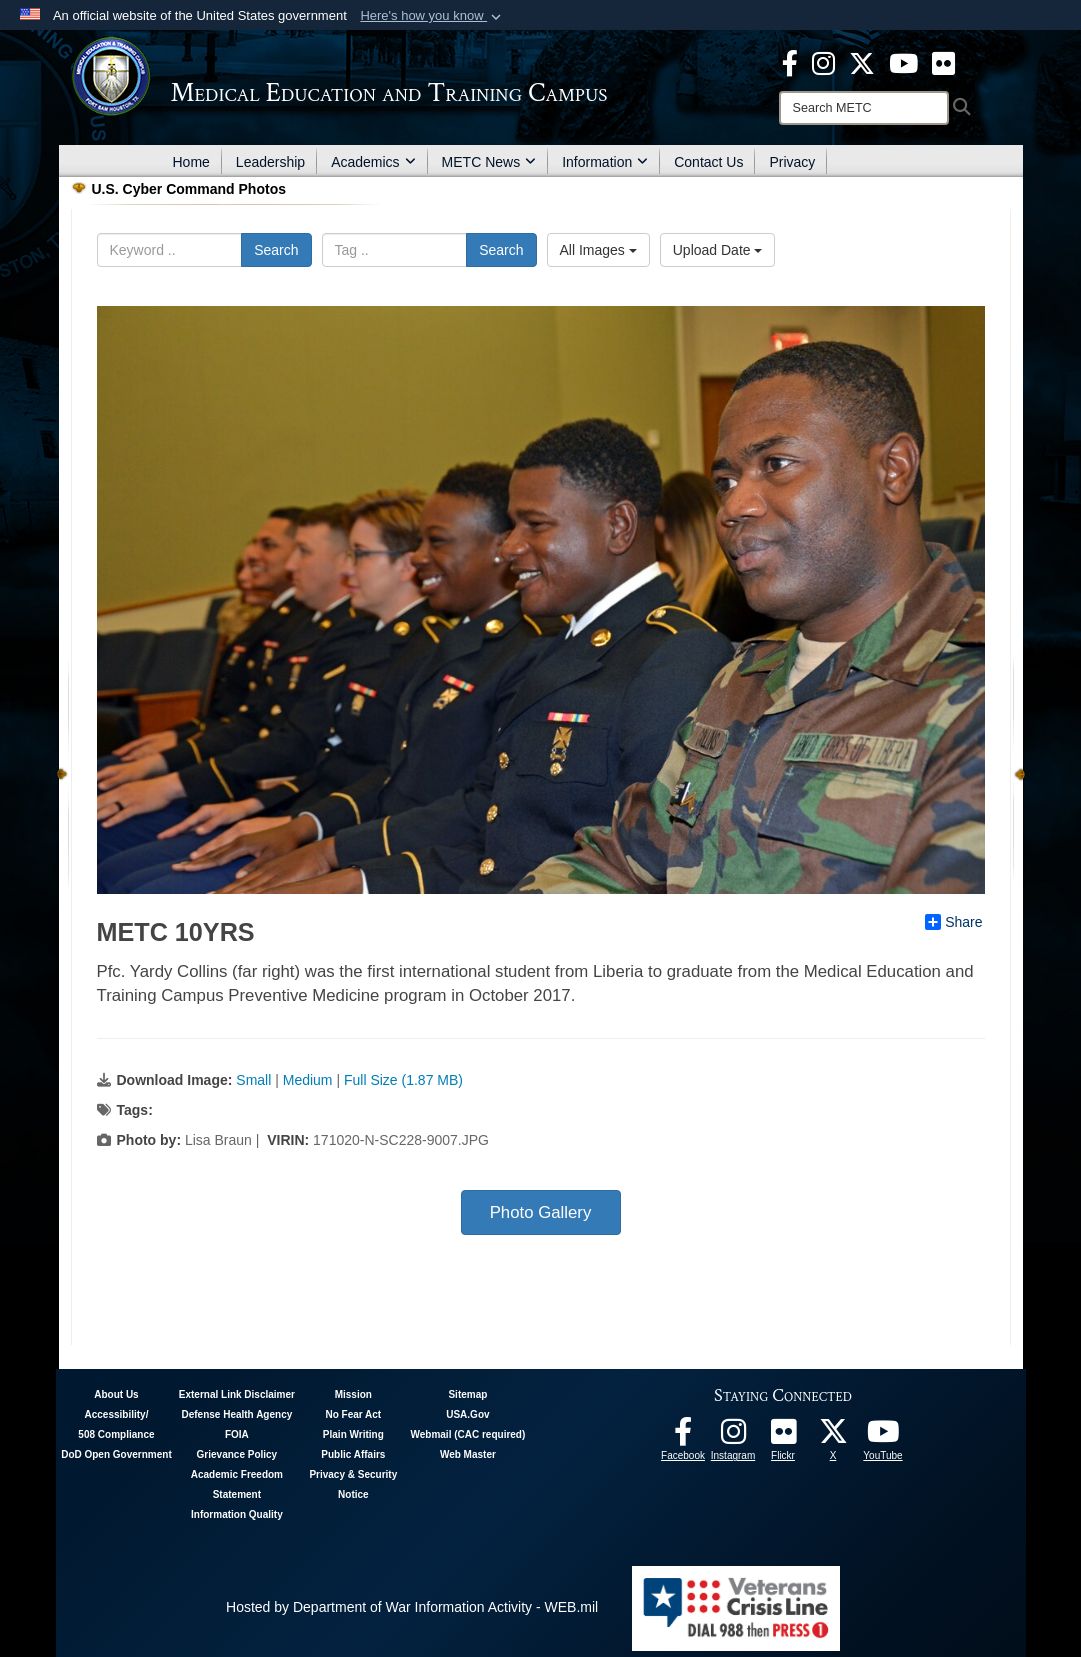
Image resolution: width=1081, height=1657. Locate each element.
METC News (489, 162)
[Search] (864, 108)
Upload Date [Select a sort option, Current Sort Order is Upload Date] (718, 250)
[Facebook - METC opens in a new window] (790, 62)
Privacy (792, 162)
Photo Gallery (541, 1212)
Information (605, 162)
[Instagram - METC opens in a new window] (823, 62)
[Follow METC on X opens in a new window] (833, 1437)
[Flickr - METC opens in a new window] (943, 62)
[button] (432, 16)
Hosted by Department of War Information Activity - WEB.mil (412, 1607)
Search (276, 250)
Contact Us (708, 162)
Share (953, 922)
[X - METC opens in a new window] (862, 62)
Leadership (270, 162)
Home (191, 162)
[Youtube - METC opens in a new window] (903, 62)
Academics (373, 162)
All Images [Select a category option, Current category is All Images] (598, 250)
